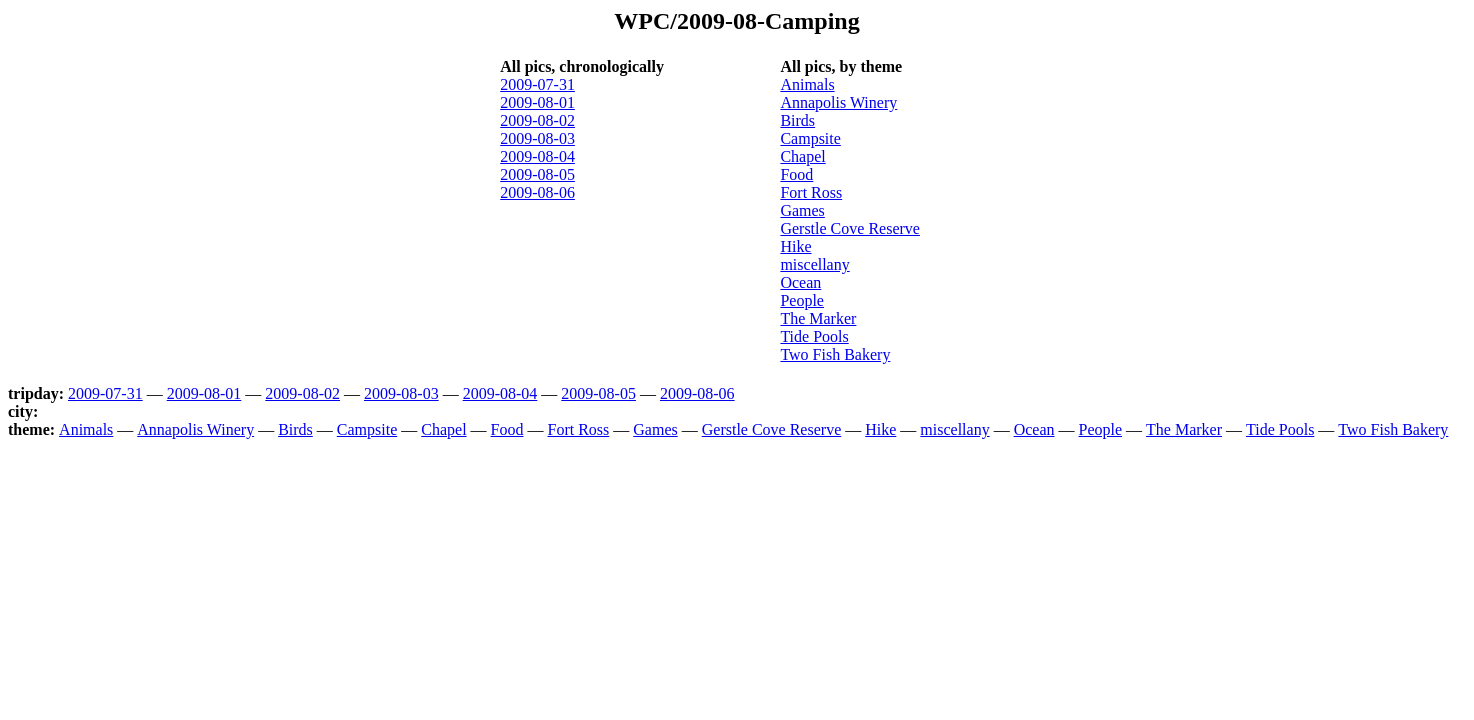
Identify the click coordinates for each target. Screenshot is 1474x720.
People (802, 300)
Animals (807, 84)
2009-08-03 (537, 138)
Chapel (802, 156)
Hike (795, 246)
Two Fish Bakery (835, 354)
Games (802, 210)
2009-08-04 (537, 156)
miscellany (814, 264)
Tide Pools (814, 336)
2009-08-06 (537, 192)
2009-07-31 (537, 84)
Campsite (810, 138)
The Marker (818, 318)
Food (796, 174)
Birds (797, 120)
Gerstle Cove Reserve (850, 228)
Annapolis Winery (838, 102)
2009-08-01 (537, 102)
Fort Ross (811, 192)
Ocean (800, 282)
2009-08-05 (537, 174)
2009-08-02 (537, 120)
